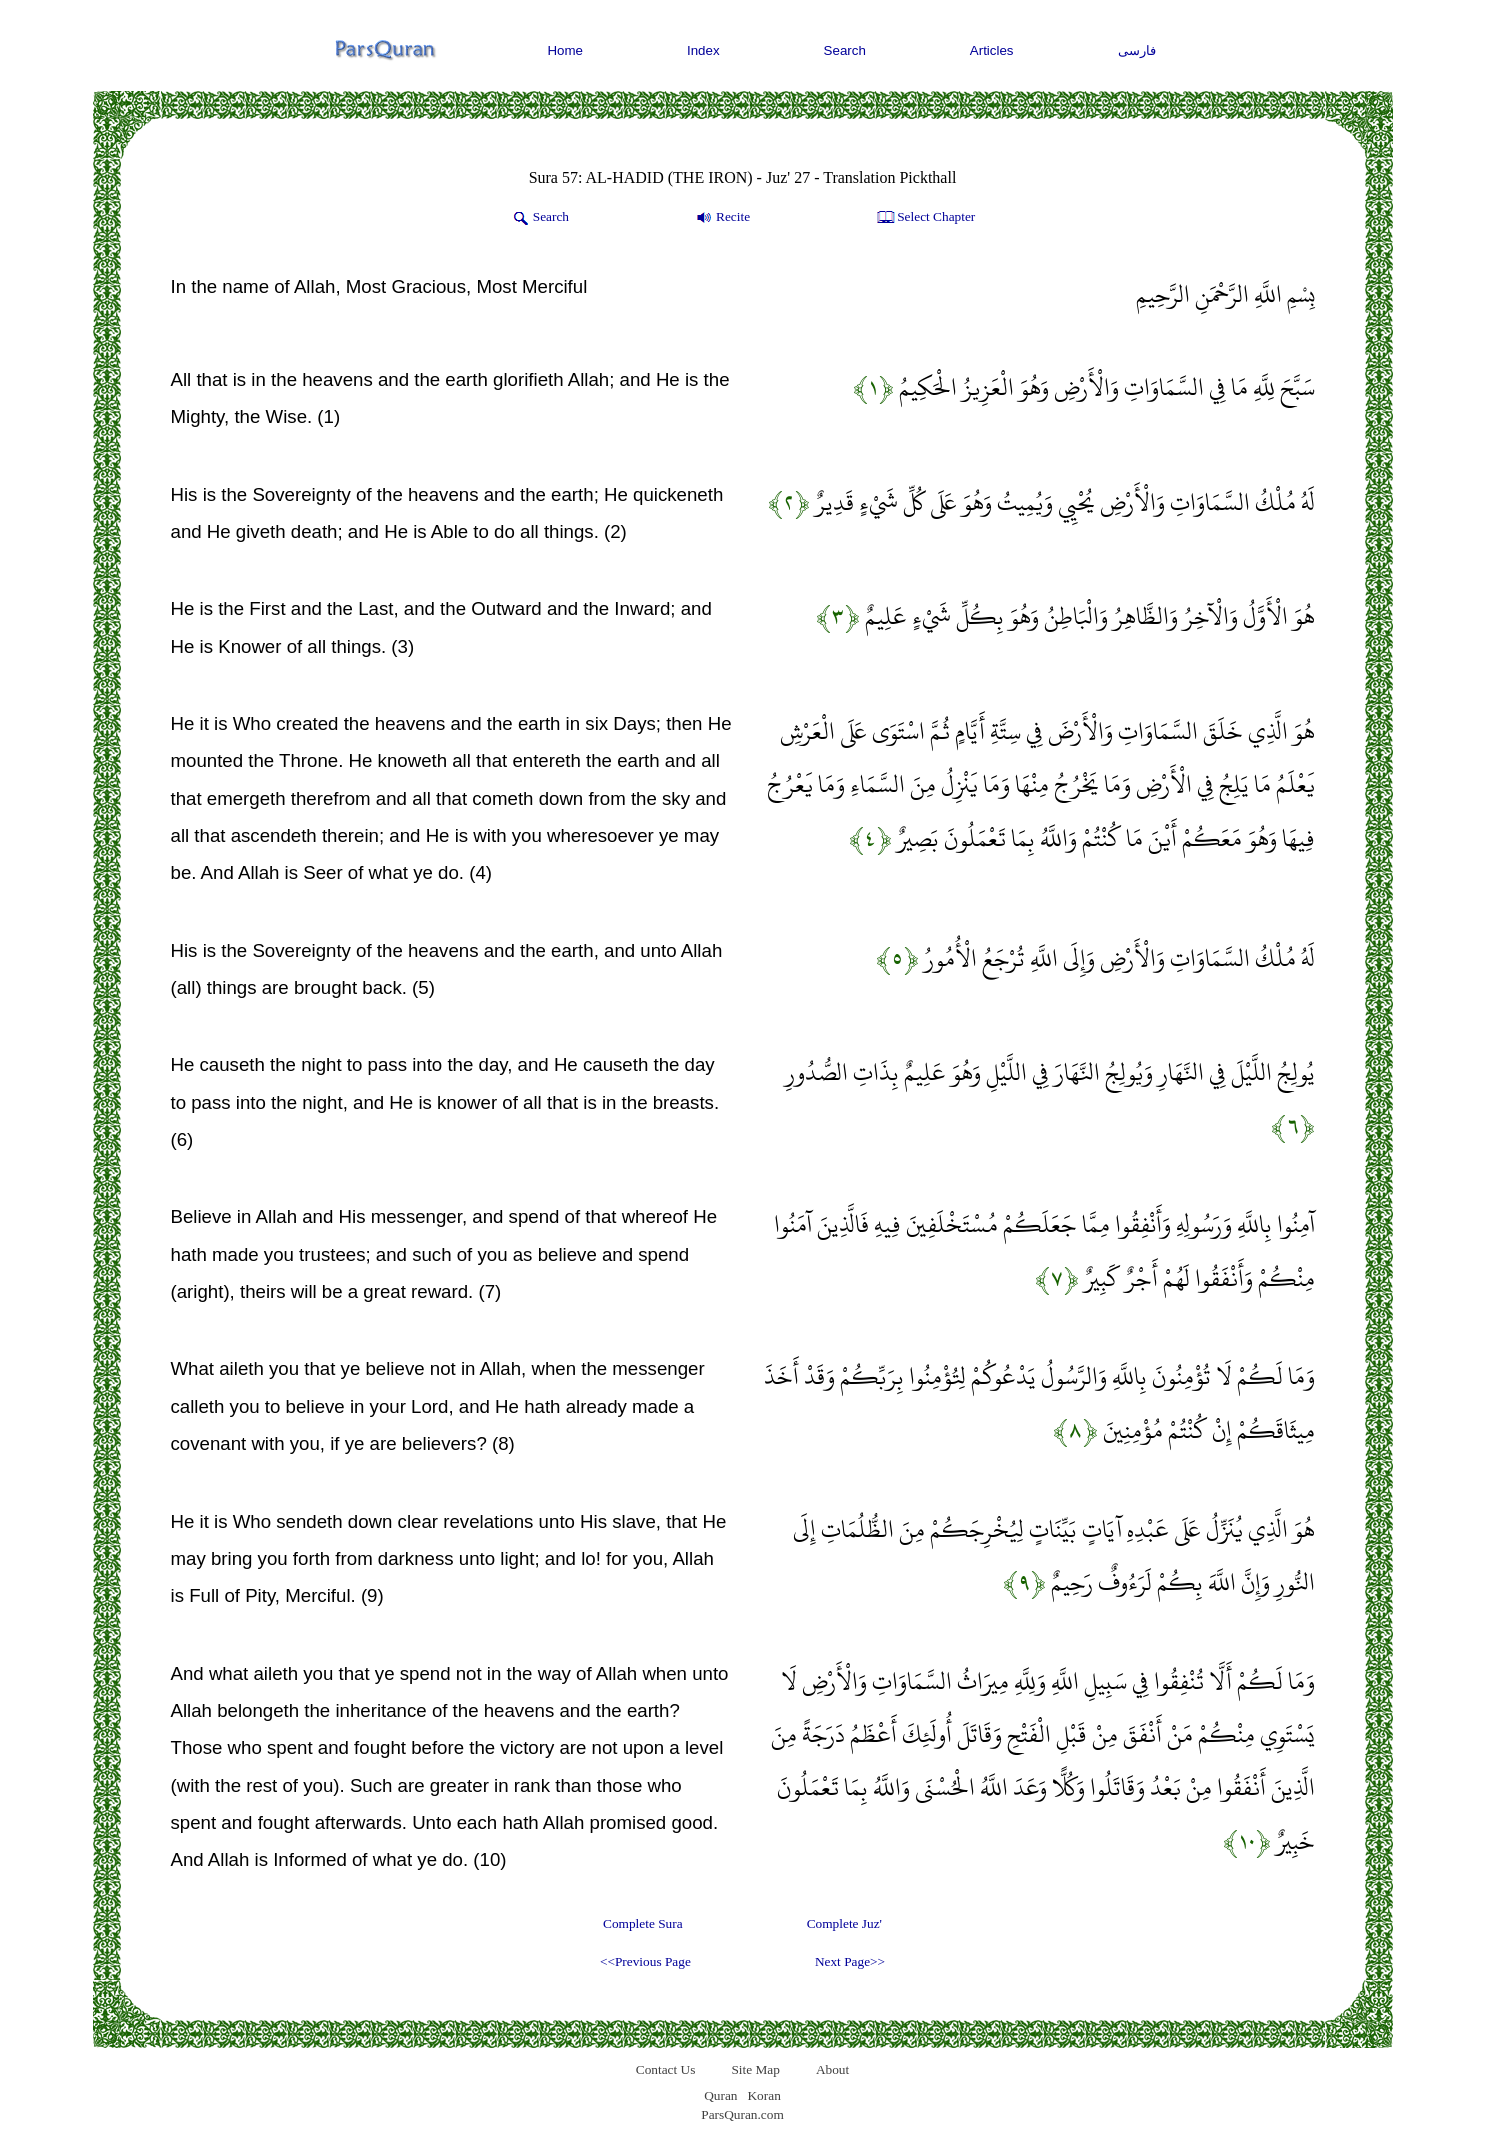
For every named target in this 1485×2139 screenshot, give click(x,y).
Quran (720, 2095)
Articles (992, 50)
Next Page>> (850, 1961)
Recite (721, 218)
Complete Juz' (844, 1923)
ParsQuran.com (742, 2114)
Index (703, 50)
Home (565, 50)
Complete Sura (643, 1923)
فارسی (1137, 50)
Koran (763, 2095)
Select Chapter (924, 218)
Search (845, 50)
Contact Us (666, 2069)
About (832, 2069)
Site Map (755, 2069)
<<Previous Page (645, 1961)
